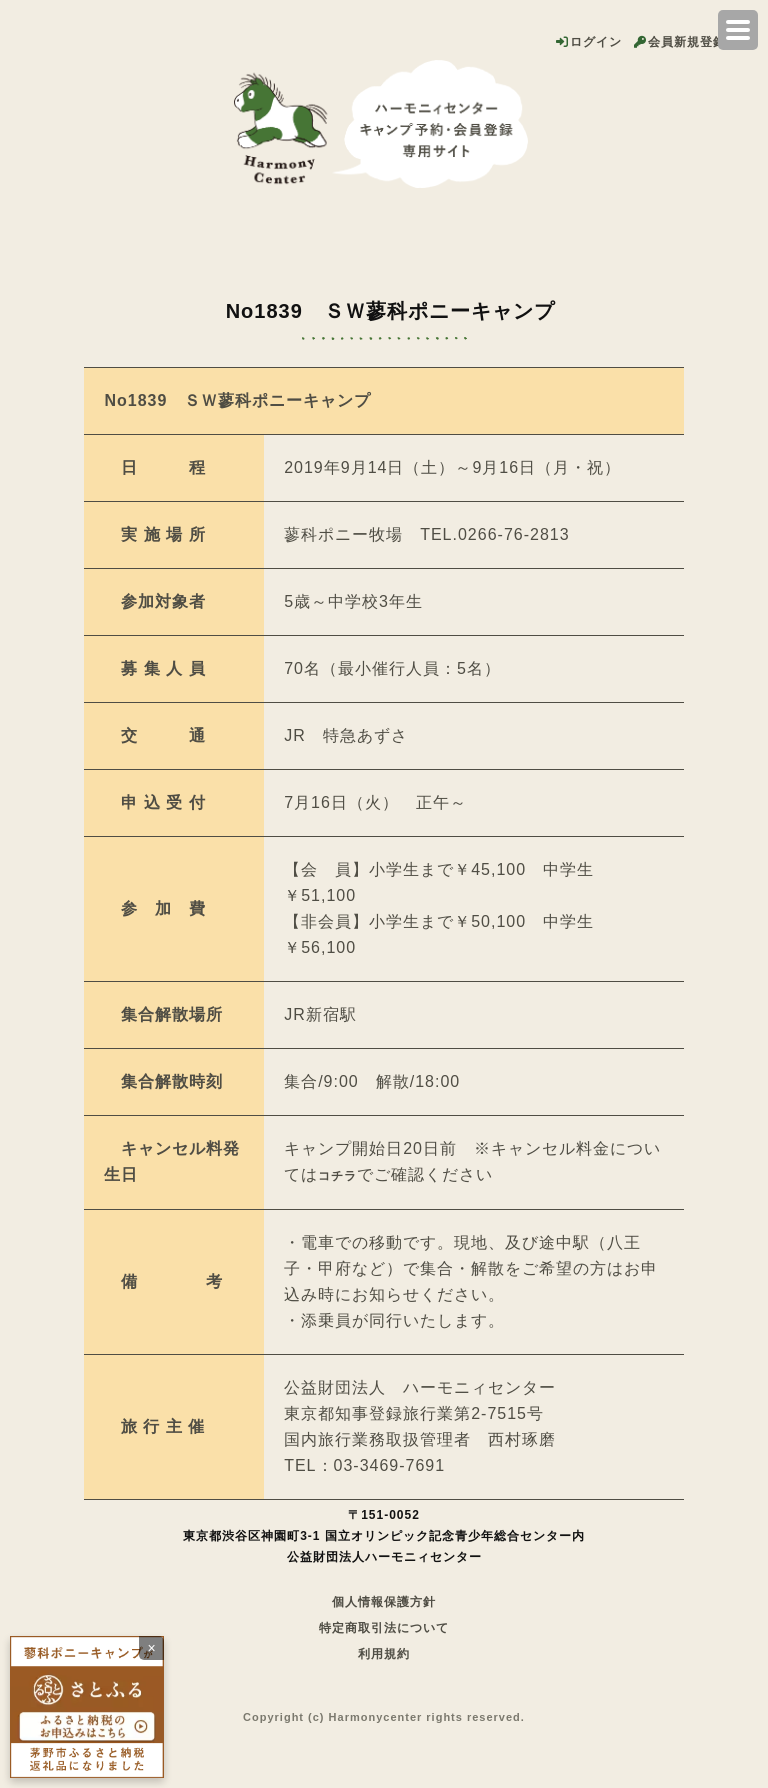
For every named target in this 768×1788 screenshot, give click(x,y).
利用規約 (384, 1654)
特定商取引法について (384, 1628)
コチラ (337, 1176)
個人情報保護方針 (384, 1602)
